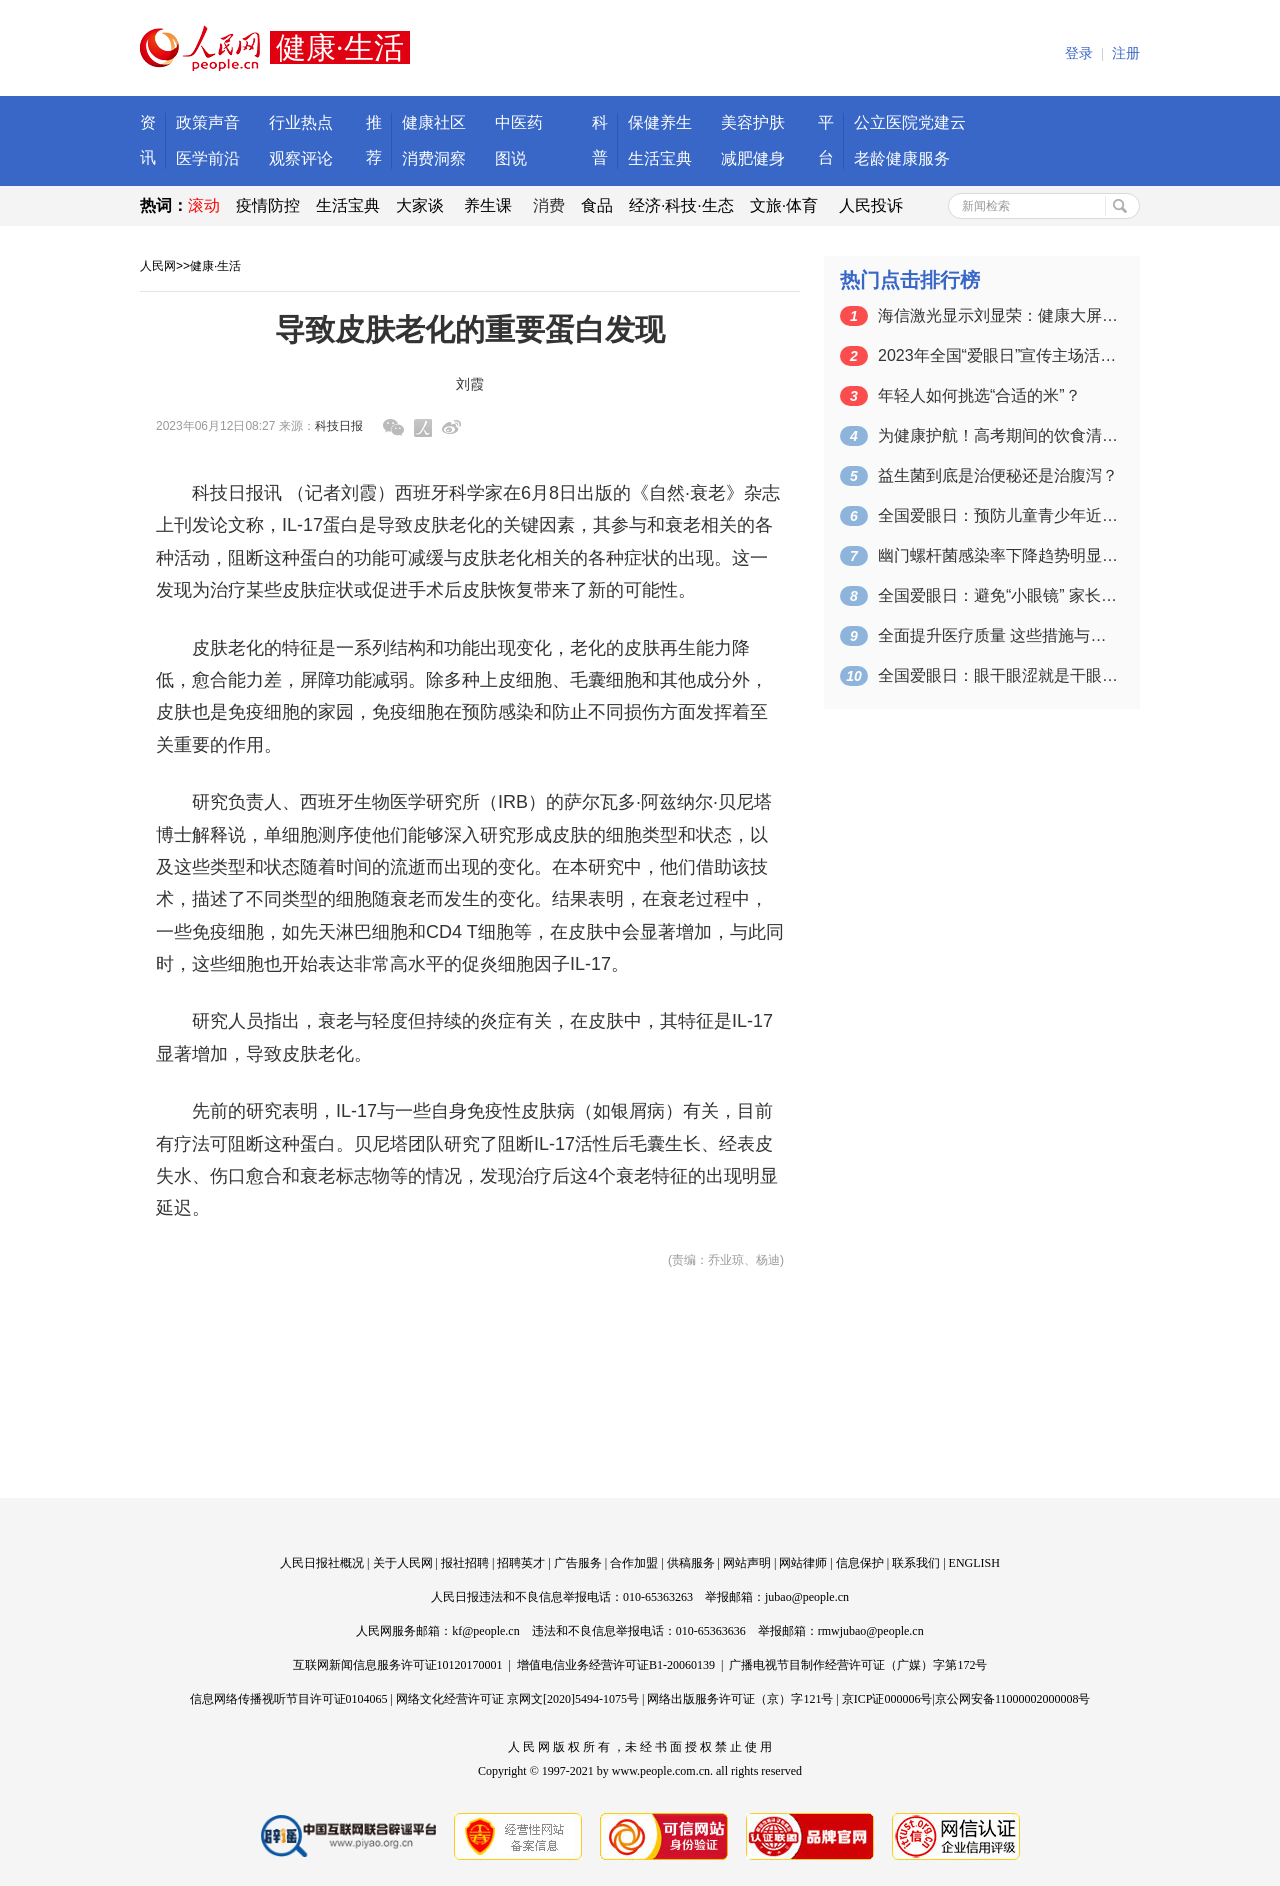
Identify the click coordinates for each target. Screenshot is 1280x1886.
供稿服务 (691, 1563)
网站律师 (803, 1563)
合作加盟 (634, 1563)
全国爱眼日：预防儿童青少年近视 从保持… (998, 515)
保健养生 (660, 122)
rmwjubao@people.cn (871, 1631)
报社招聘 (465, 1563)
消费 (549, 205)
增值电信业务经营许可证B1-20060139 (616, 1665)
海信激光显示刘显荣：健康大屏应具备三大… (998, 315)
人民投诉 (871, 205)
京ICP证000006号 (887, 1699)
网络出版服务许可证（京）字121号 (740, 1699)
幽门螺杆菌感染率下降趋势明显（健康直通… (998, 555)
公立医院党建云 (910, 122)
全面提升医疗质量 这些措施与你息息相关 (998, 635)
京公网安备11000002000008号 (1013, 1699)
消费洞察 (434, 158)
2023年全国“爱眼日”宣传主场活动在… (998, 355)
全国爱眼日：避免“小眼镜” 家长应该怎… (998, 595)
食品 (597, 205)
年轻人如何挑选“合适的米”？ (979, 395)
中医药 (519, 122)
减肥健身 (753, 158)
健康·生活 (215, 266)
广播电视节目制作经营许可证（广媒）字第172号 (858, 1665)
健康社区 (434, 122)
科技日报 (339, 426)
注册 (1126, 53)
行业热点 (301, 122)
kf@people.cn (485, 1631)
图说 (511, 158)
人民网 (158, 266)
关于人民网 (403, 1563)
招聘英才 (521, 1563)
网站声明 (747, 1563)
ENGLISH (974, 1563)
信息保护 (860, 1563)
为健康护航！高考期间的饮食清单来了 (998, 435)
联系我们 (916, 1563)
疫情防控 (268, 205)
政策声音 (208, 122)
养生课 (488, 205)
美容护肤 (753, 122)
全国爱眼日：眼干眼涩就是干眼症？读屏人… (998, 675)
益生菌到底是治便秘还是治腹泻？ (998, 475)
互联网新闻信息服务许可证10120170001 (398, 1665)
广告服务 (578, 1563)
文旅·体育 (784, 205)
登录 (1079, 53)
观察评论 (301, 158)
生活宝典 (660, 158)
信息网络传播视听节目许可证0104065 (289, 1699)
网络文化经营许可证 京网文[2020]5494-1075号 (517, 1699)
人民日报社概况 (322, 1563)
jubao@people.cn (807, 1597)
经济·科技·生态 (681, 205)
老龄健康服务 (902, 158)
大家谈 (420, 205)
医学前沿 (208, 158)
